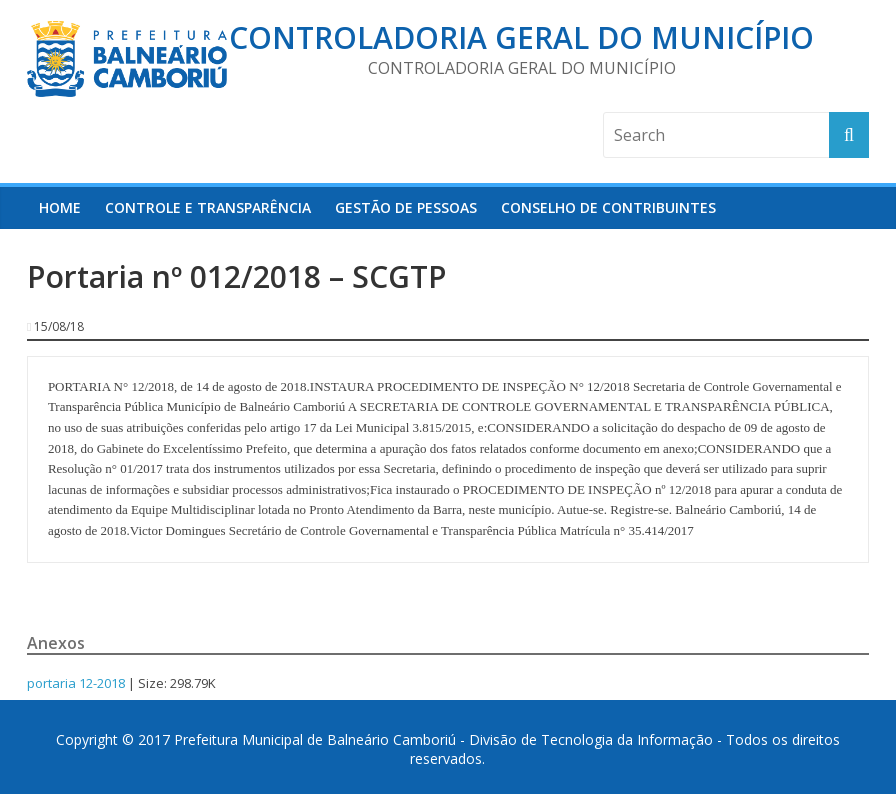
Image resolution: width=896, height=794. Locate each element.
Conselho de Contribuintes (608, 207)
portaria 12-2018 (76, 683)
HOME (60, 207)
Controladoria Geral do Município (521, 37)
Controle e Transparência (208, 207)
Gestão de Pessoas (406, 207)
